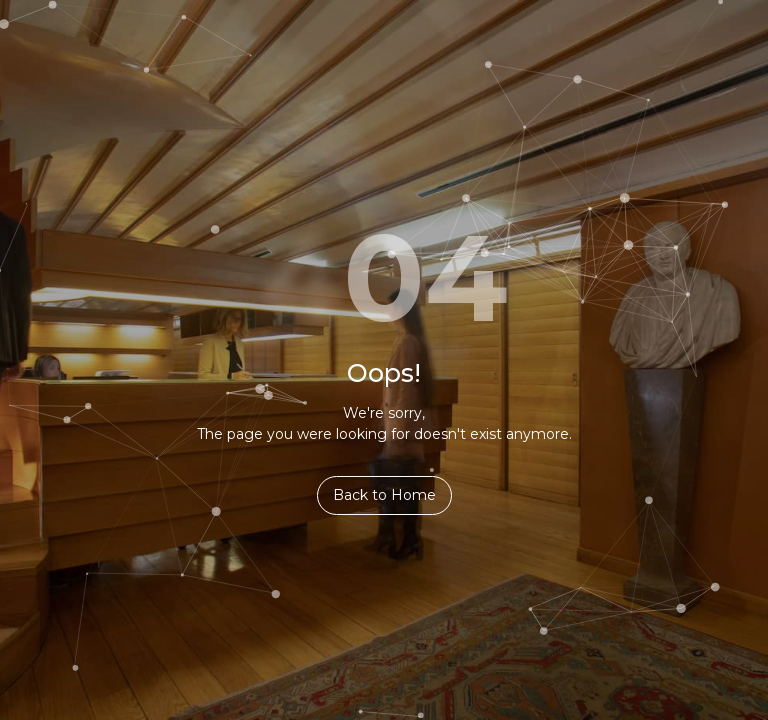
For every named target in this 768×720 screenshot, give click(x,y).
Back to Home (384, 495)
